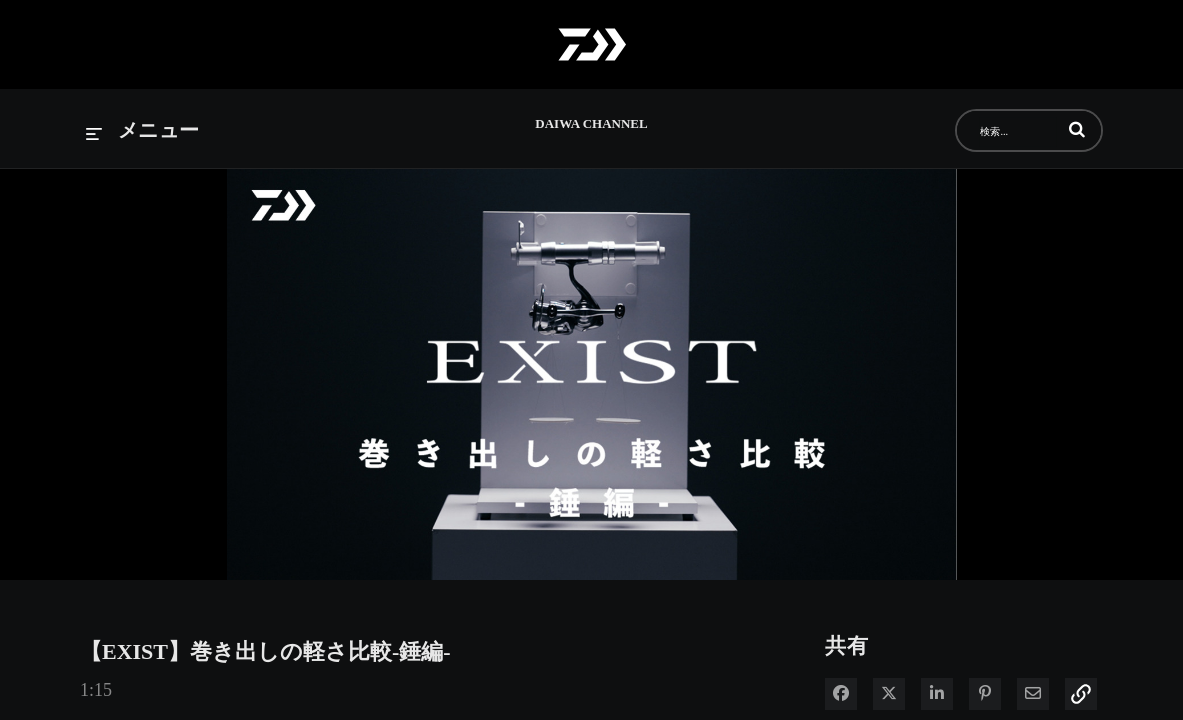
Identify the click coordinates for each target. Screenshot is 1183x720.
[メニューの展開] (143, 131)
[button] (1077, 129)
